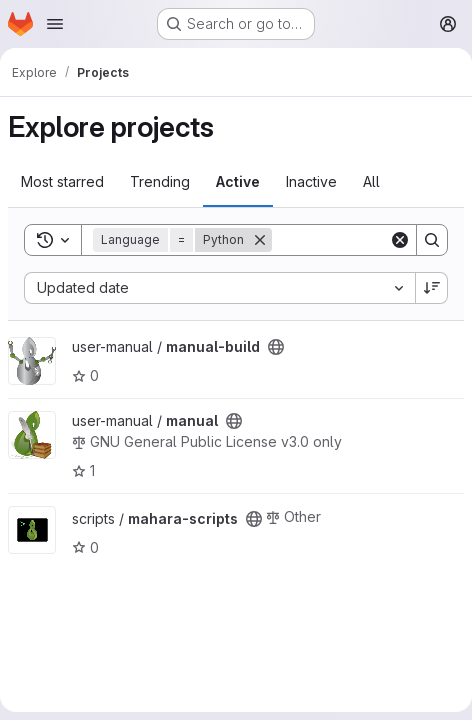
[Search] (432, 240)
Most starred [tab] (62, 181)
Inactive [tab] (311, 181)
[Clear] (400, 240)
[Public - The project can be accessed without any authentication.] (276, 347)
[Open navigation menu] (55, 24)
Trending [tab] (160, 181)
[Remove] (260, 240)
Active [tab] (238, 181)
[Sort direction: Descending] (432, 288)
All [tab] (371, 181)
